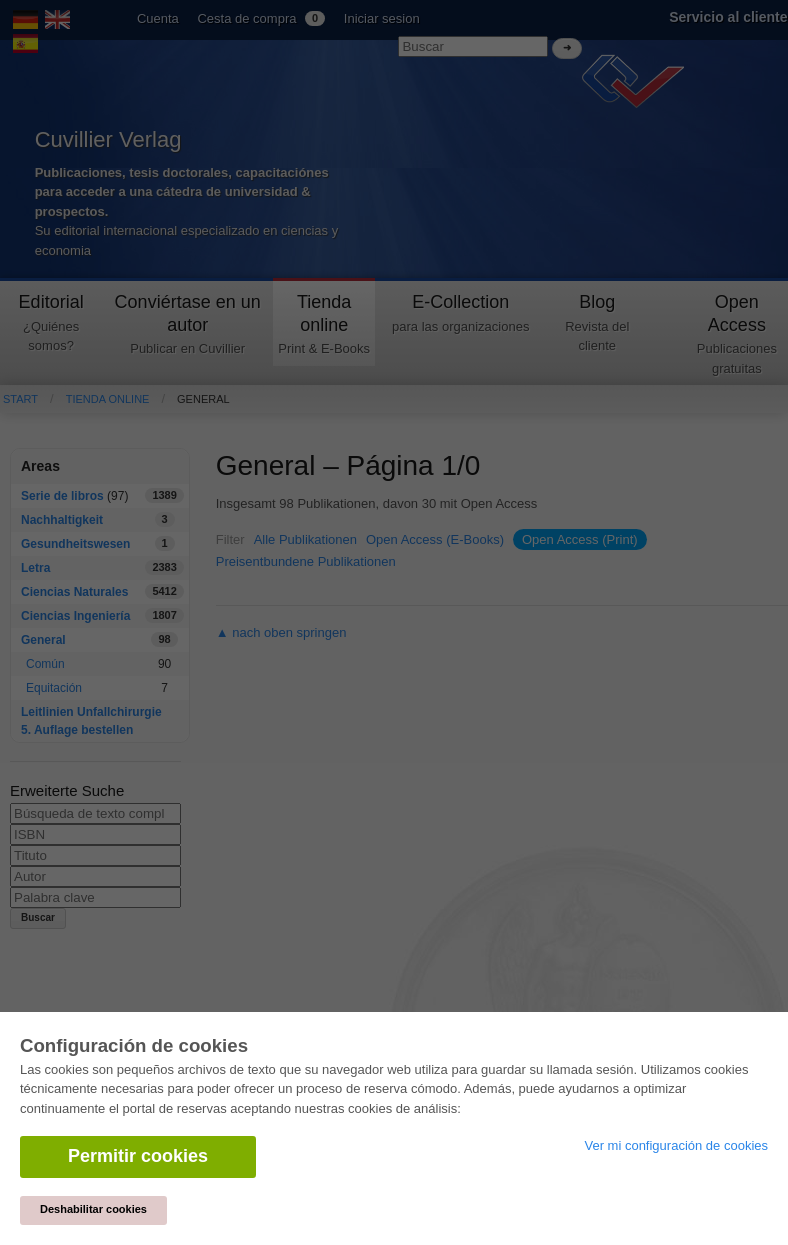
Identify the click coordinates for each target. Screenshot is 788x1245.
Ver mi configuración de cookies (676, 1145)
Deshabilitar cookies (93, 1209)
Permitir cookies (138, 1156)
